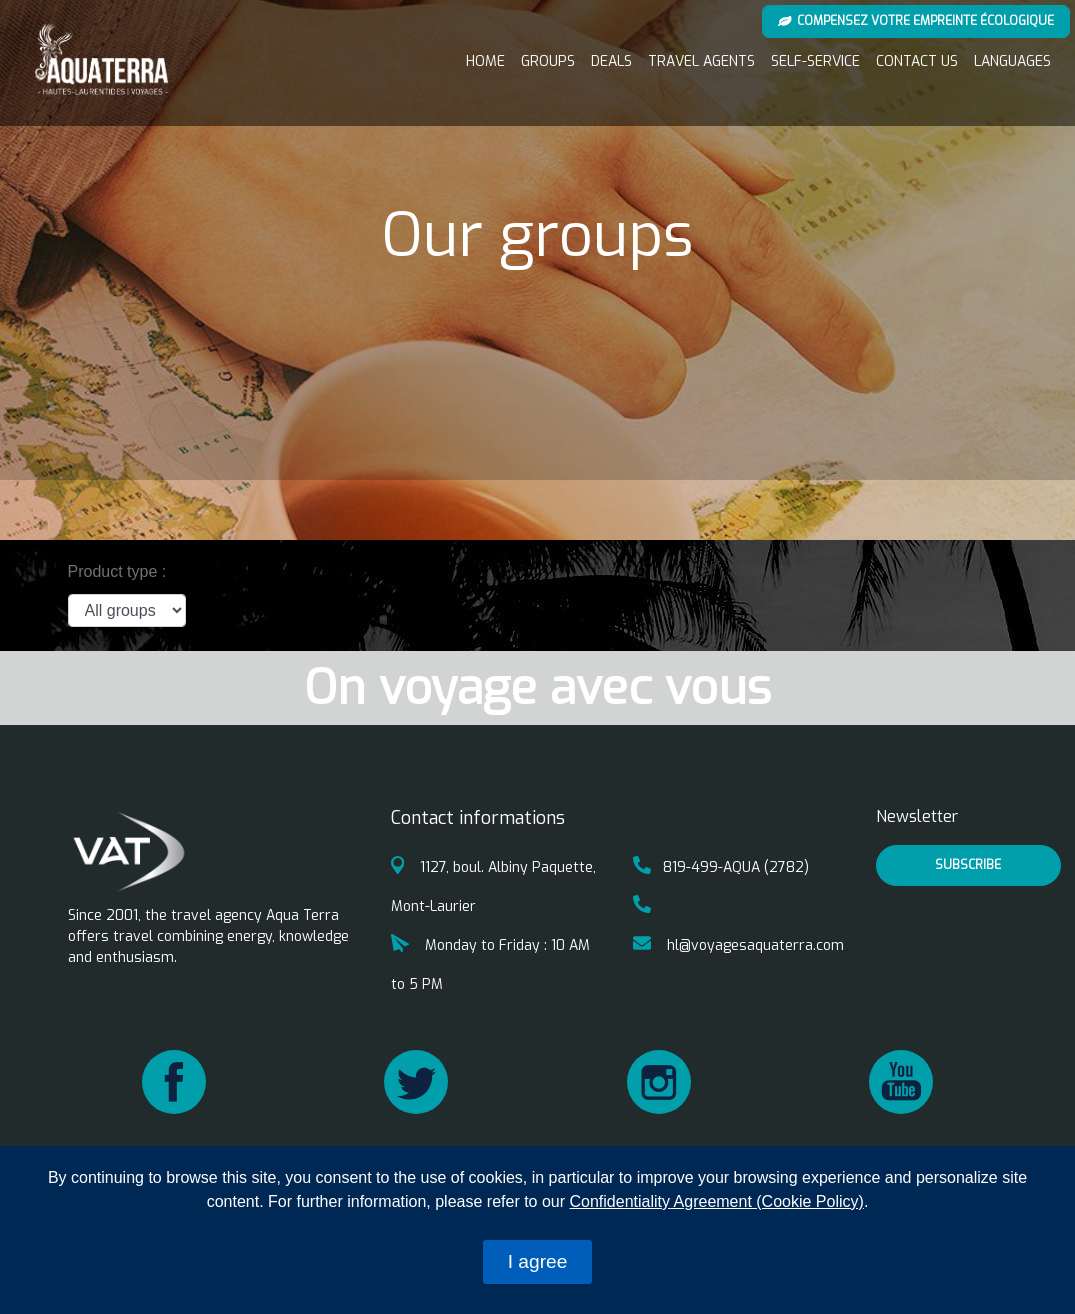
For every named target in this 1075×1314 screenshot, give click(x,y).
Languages (1012, 61)
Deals (611, 61)
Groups (548, 61)
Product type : (117, 571)
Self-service (815, 61)
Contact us (917, 61)
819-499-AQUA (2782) (721, 867)
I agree (538, 1261)
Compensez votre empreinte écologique (916, 21)
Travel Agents (701, 61)
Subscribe (968, 865)
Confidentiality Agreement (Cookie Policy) (717, 1201)
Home (485, 61)
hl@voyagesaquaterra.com (738, 945)
